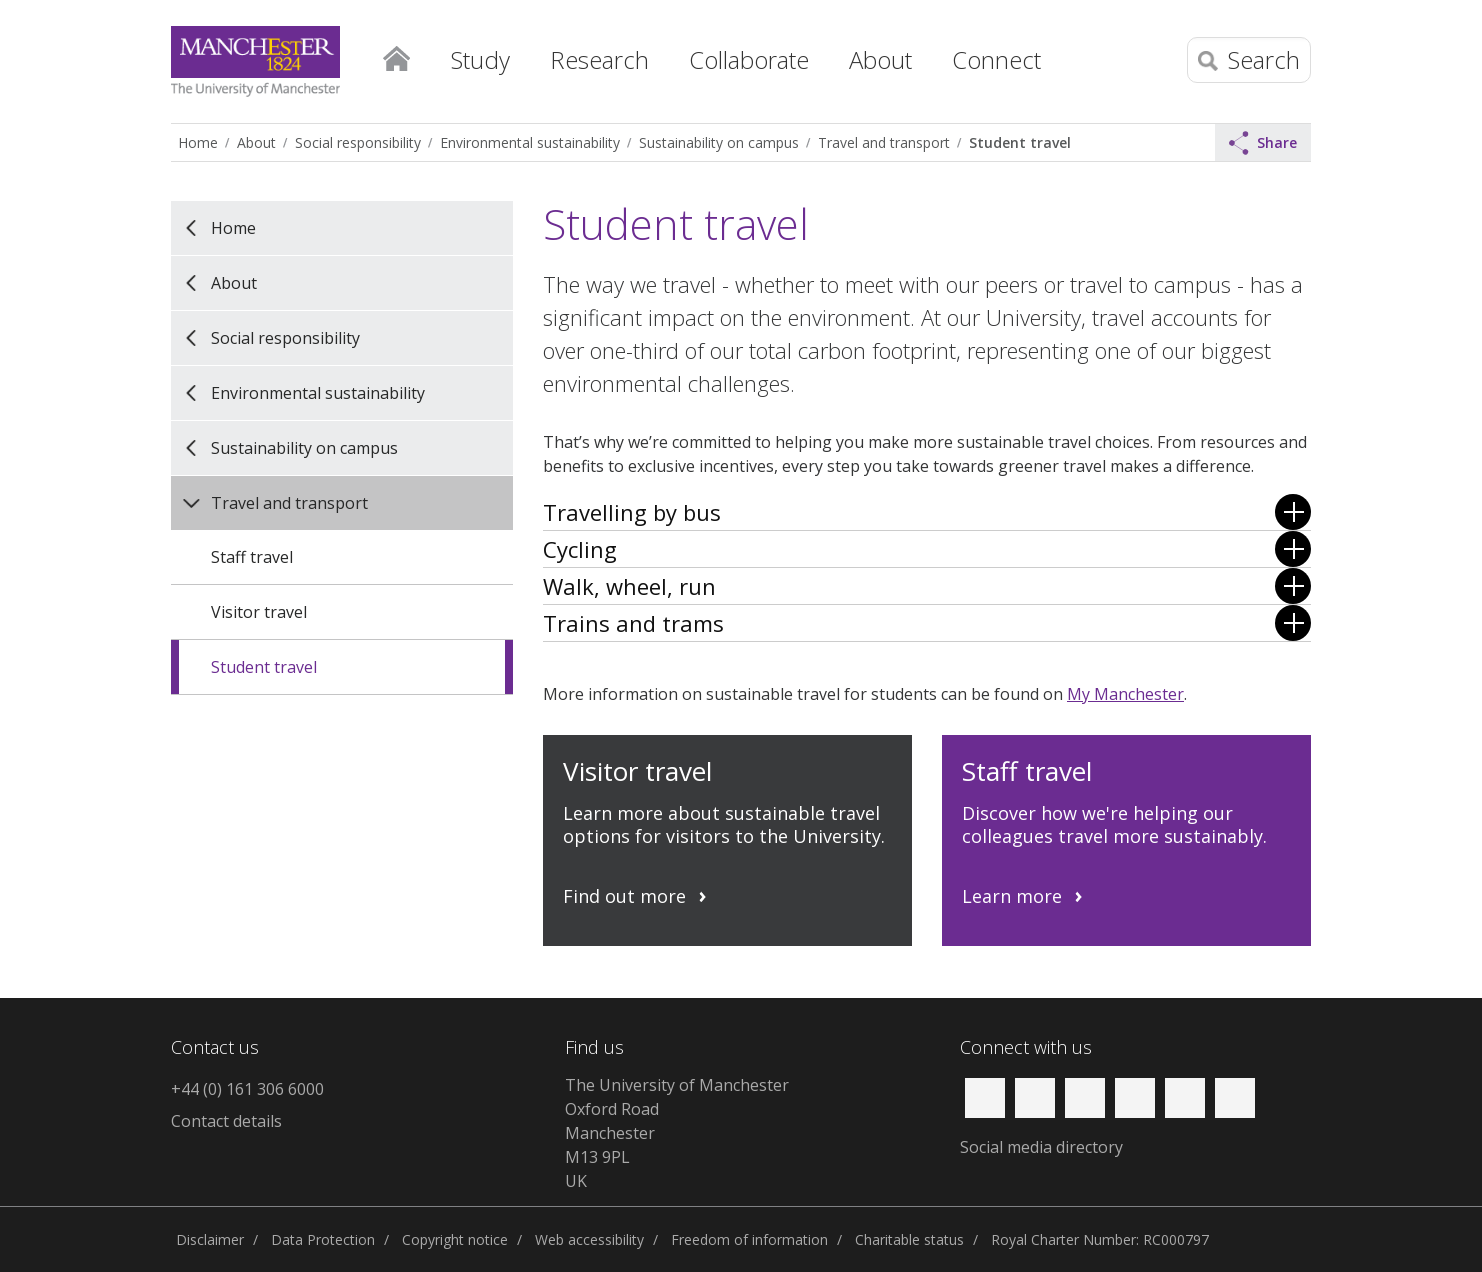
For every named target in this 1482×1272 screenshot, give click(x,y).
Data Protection (323, 1239)
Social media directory (1041, 1147)
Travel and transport (884, 142)
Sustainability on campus (719, 142)
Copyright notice (455, 1239)
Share (1263, 143)
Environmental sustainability (530, 142)
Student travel (1020, 142)
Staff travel (252, 557)
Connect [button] (996, 59)
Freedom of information (749, 1239)
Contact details (226, 1121)
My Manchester (1125, 694)
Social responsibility (358, 142)
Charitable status (909, 1239)
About (256, 142)
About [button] (880, 59)
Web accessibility (589, 1239)
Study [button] (480, 59)
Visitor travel (259, 612)
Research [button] (599, 59)
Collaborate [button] (749, 59)
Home (396, 55)
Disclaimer (210, 1239)
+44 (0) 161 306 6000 (247, 1089)
